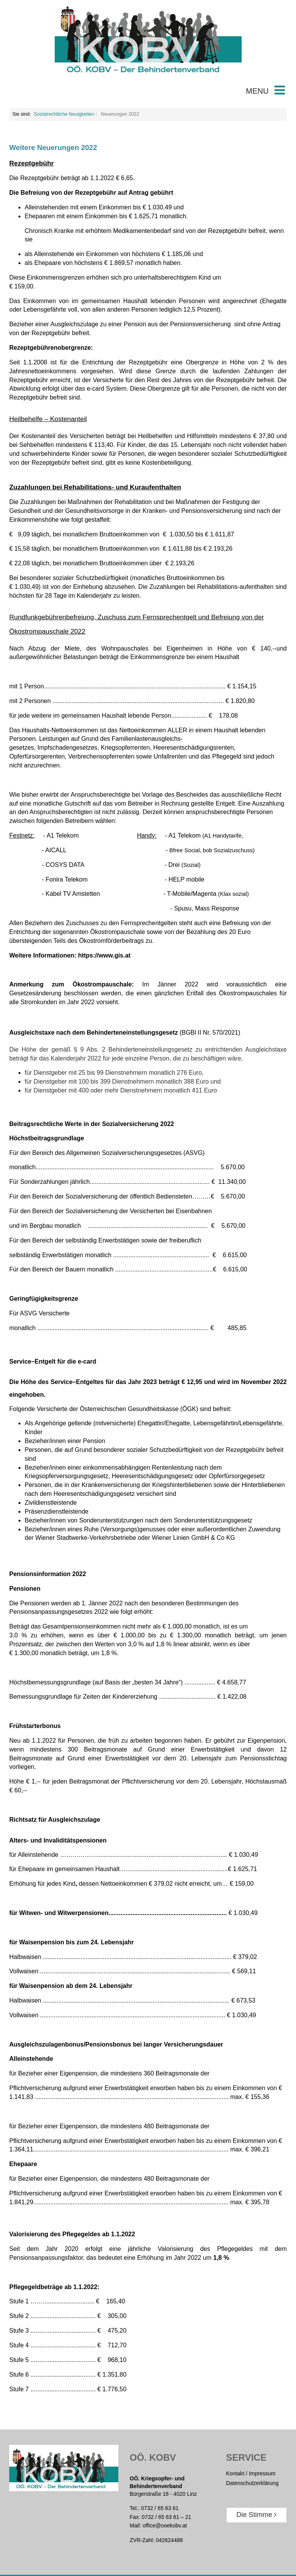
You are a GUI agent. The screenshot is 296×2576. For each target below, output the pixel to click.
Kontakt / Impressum (251, 2473)
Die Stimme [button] (256, 2515)
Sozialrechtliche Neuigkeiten (64, 114)
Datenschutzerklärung (252, 2483)
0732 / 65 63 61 (159, 2508)
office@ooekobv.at (165, 2525)
